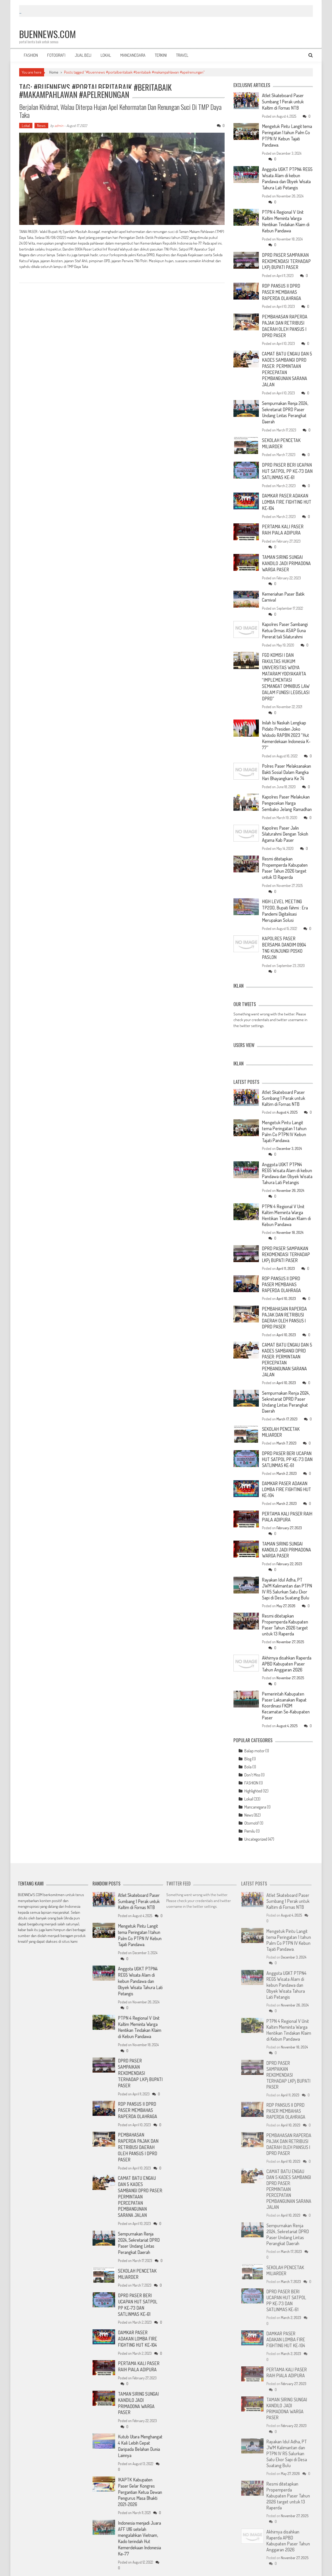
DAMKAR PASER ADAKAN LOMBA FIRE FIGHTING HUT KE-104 (286, 492)
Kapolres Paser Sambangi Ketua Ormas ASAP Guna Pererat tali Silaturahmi (286, 619)
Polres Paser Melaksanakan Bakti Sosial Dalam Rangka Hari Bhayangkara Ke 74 (287, 751)
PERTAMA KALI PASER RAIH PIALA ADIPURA (287, 520)
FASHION (31, 55)
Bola (248, 1747)
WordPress (49, 2569)
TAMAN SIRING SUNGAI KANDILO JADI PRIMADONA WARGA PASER (286, 553)
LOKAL (106, 55)
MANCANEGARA (133, 55)
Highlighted (253, 1771)
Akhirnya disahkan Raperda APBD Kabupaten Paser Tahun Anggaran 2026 (286, 1644)
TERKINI (161, 55)
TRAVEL (182, 55)
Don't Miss (252, 1755)
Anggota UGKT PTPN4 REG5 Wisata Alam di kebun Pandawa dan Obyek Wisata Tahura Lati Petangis (287, 176)
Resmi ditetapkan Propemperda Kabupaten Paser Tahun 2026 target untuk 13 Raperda (285, 850)
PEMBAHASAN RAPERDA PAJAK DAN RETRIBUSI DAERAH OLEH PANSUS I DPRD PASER (284, 321)
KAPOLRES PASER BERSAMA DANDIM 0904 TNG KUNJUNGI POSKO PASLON (284, 929)
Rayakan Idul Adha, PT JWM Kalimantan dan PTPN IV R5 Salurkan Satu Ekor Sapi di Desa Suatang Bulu (287, 1569)
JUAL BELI (83, 55)
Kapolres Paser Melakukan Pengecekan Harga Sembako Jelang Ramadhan (286, 784)
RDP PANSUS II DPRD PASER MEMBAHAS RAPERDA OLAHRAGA (281, 287)
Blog (247, 1739)
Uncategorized (255, 1819)
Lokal (26, 125)
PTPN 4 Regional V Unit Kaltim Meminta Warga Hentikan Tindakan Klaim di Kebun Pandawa (286, 218)
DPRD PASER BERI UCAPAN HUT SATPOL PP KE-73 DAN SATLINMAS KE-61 (287, 462)
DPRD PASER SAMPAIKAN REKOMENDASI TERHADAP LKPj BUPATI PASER (286, 257)
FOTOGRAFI (56, 55)
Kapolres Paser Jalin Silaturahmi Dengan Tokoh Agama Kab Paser (286, 817)
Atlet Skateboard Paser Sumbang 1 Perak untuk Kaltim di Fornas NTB (283, 101)
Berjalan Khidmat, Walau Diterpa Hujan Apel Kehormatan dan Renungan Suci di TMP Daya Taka (120, 111)
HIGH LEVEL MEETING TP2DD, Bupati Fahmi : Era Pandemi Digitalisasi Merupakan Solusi (285, 892)
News (41, 125)
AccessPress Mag (85, 2569)
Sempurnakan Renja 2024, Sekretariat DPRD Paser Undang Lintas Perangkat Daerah (286, 405)
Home (53, 72)
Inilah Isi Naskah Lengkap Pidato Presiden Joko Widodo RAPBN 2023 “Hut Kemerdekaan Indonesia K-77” (286, 715)
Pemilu (249, 1811)
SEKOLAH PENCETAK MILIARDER (281, 435)
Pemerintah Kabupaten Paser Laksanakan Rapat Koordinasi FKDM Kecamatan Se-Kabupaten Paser (286, 1686)
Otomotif (251, 1803)
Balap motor (254, 1731)
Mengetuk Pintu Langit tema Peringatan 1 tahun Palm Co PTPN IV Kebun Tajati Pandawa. (284, 134)
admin (58, 125)
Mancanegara (255, 1787)
